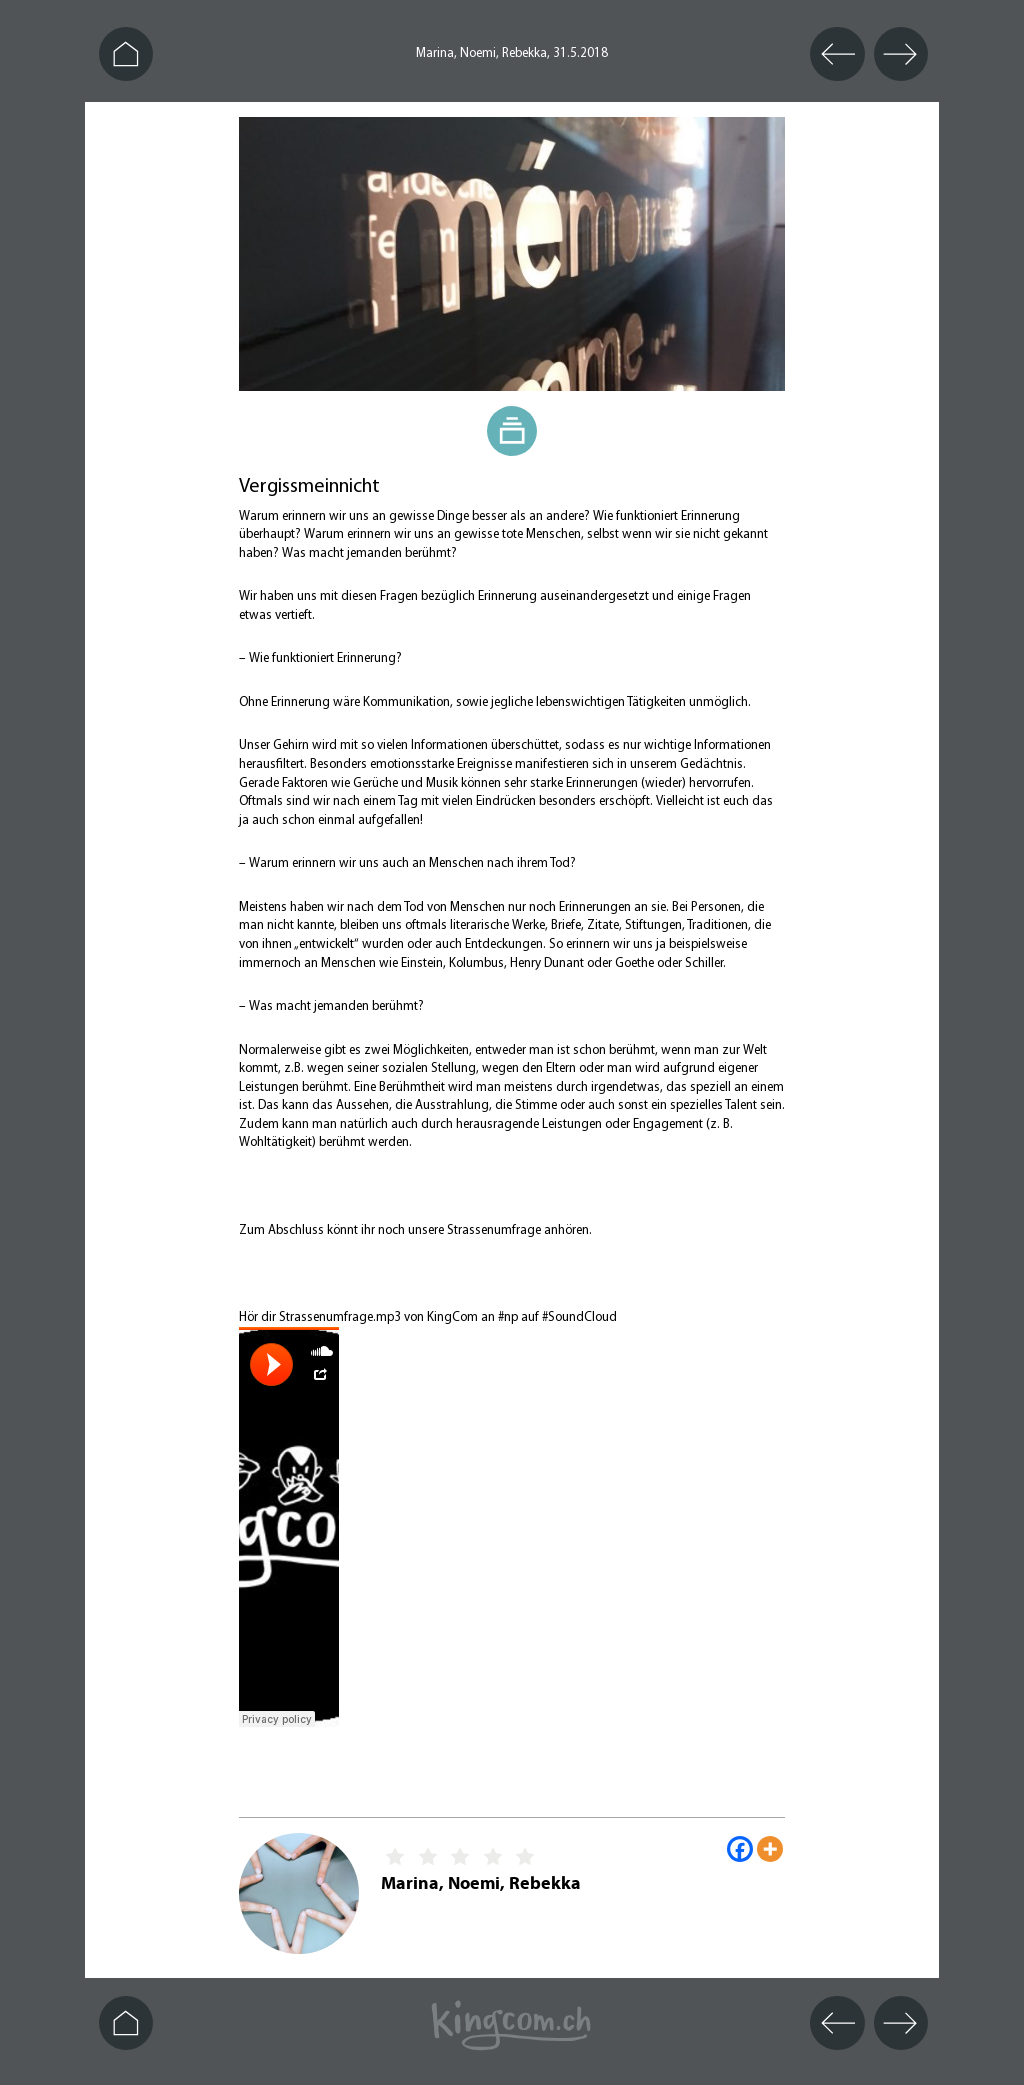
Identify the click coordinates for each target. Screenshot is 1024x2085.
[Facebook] (740, 1849)
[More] (770, 1849)
